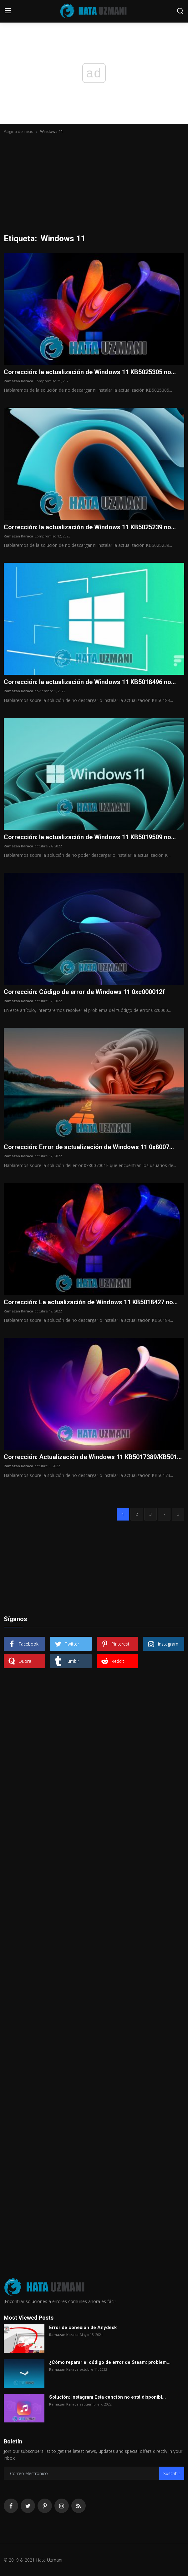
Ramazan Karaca (18, 381)
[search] (180, 11)
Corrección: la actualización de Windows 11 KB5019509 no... (90, 837)
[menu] (8, 11)
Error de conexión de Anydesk (83, 2327)
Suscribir (171, 2473)
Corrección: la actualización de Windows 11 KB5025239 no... (90, 527)
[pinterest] (45, 2506)
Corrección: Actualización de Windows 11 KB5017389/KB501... (93, 1457)
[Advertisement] (94, 187)
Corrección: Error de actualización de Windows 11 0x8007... (89, 1147)
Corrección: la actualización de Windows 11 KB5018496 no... (90, 682)
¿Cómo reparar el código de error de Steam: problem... (109, 2362)
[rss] (78, 2506)
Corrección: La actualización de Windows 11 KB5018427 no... (91, 1302)
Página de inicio (18, 131)
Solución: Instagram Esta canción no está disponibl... (107, 2397)
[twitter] (28, 2506)
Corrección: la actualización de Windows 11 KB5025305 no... (90, 372)
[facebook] (11, 2506)
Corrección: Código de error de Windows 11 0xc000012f (84, 992)
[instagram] (61, 2506)
